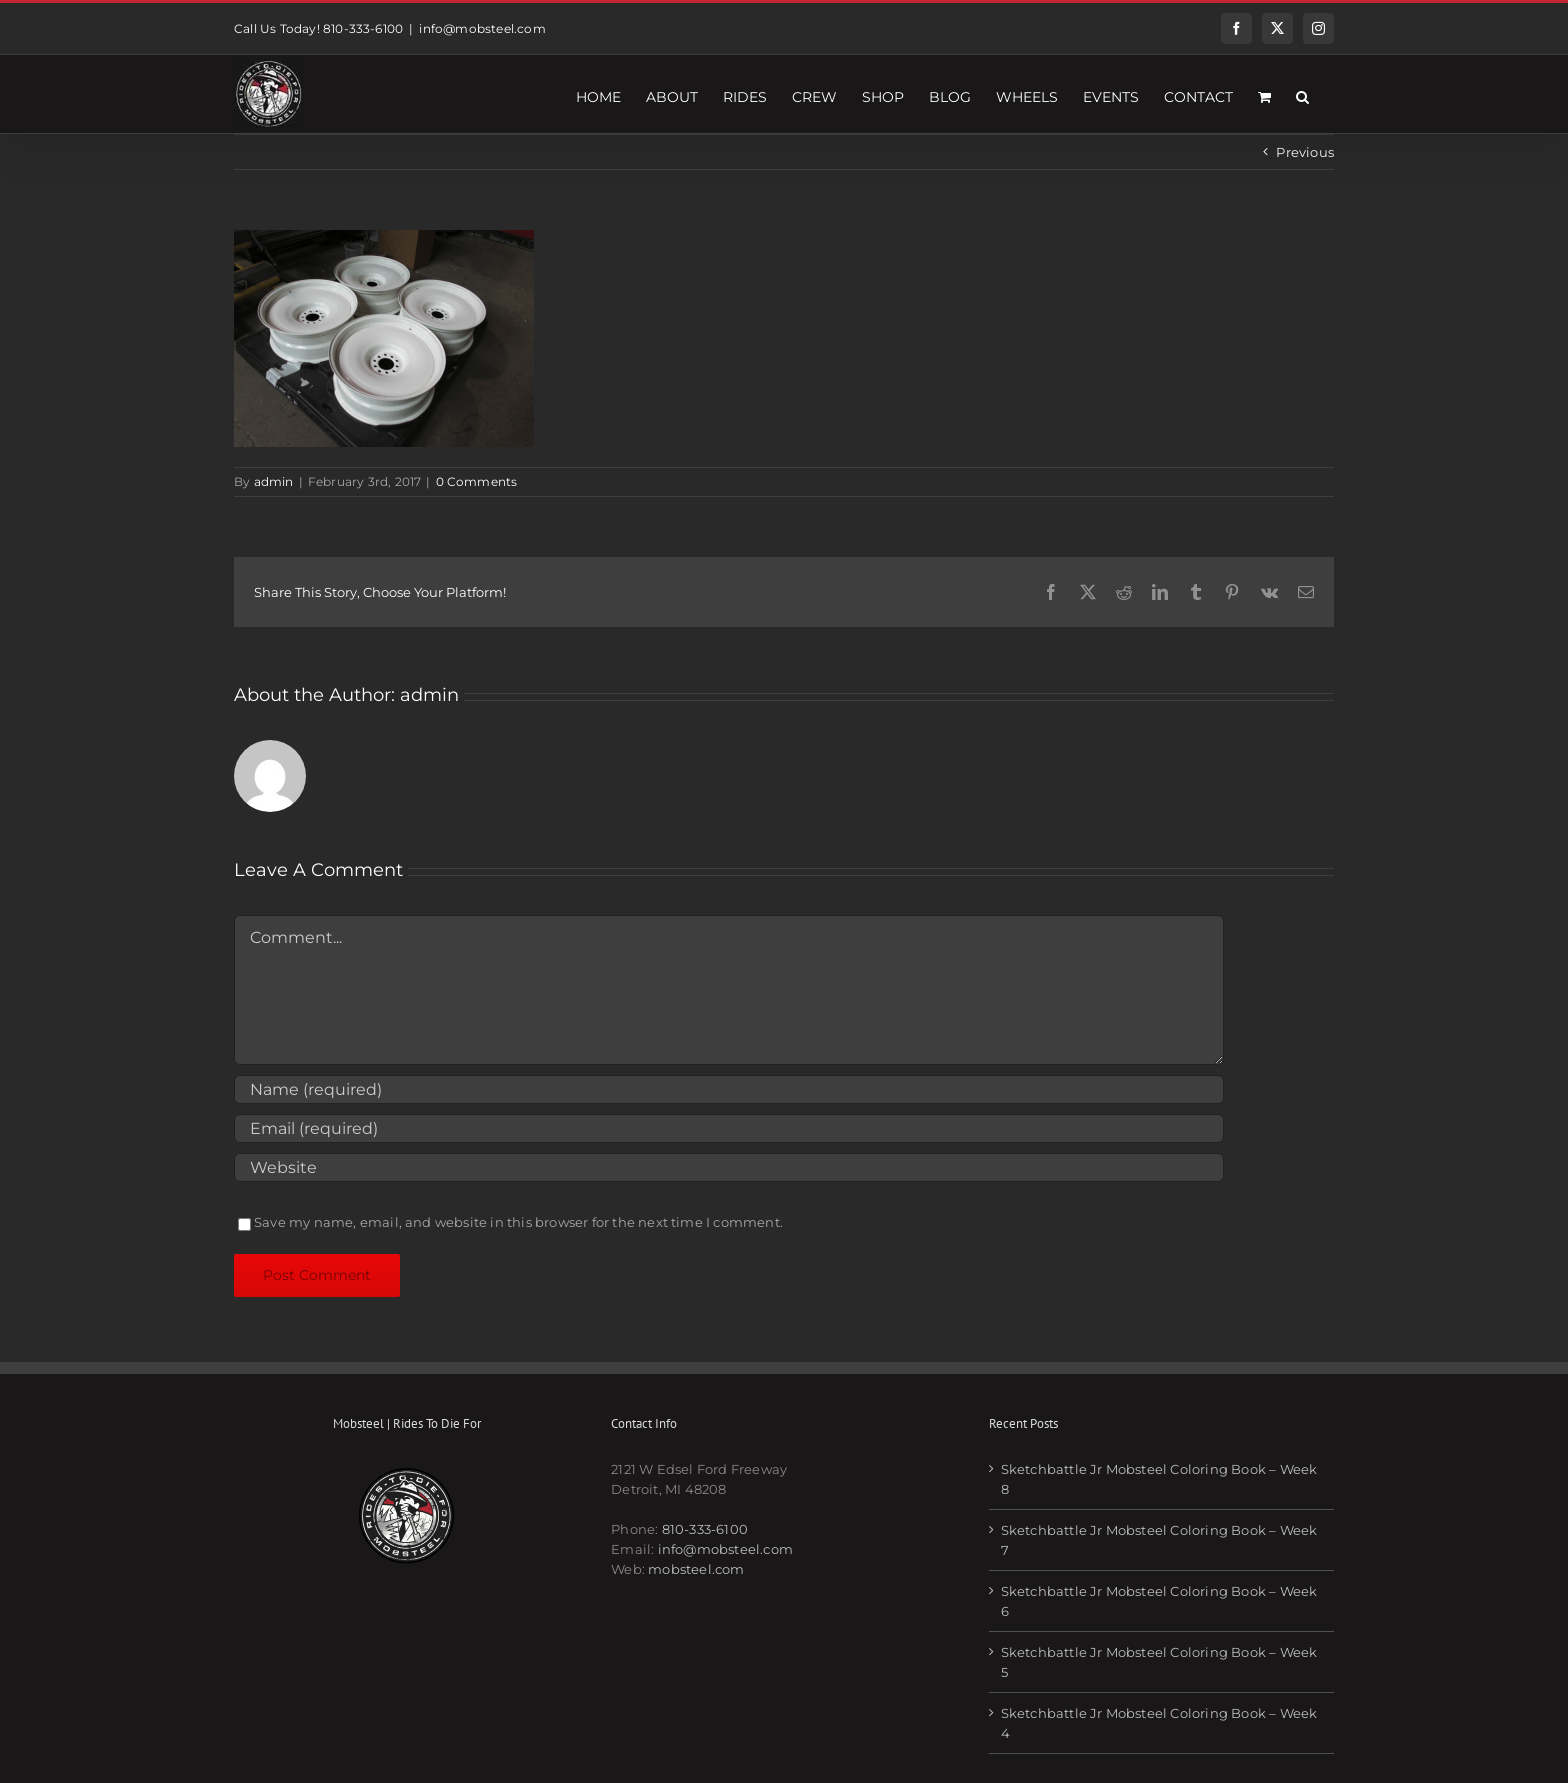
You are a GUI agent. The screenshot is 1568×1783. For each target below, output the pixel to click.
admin (274, 481)
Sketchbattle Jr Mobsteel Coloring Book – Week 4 (1159, 1723)
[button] (1302, 94)
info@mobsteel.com (482, 28)
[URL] (729, 1167)
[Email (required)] (729, 1128)
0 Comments (477, 481)
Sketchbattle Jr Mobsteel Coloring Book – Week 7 (1159, 1540)
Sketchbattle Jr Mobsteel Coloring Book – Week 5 (1159, 1662)
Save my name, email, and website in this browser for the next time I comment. (518, 1222)
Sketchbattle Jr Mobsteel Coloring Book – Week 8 (1159, 1479)
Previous (1305, 152)
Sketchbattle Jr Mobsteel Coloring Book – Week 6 (1159, 1601)
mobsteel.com (696, 1569)
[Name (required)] (729, 1089)
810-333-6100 (705, 1529)
